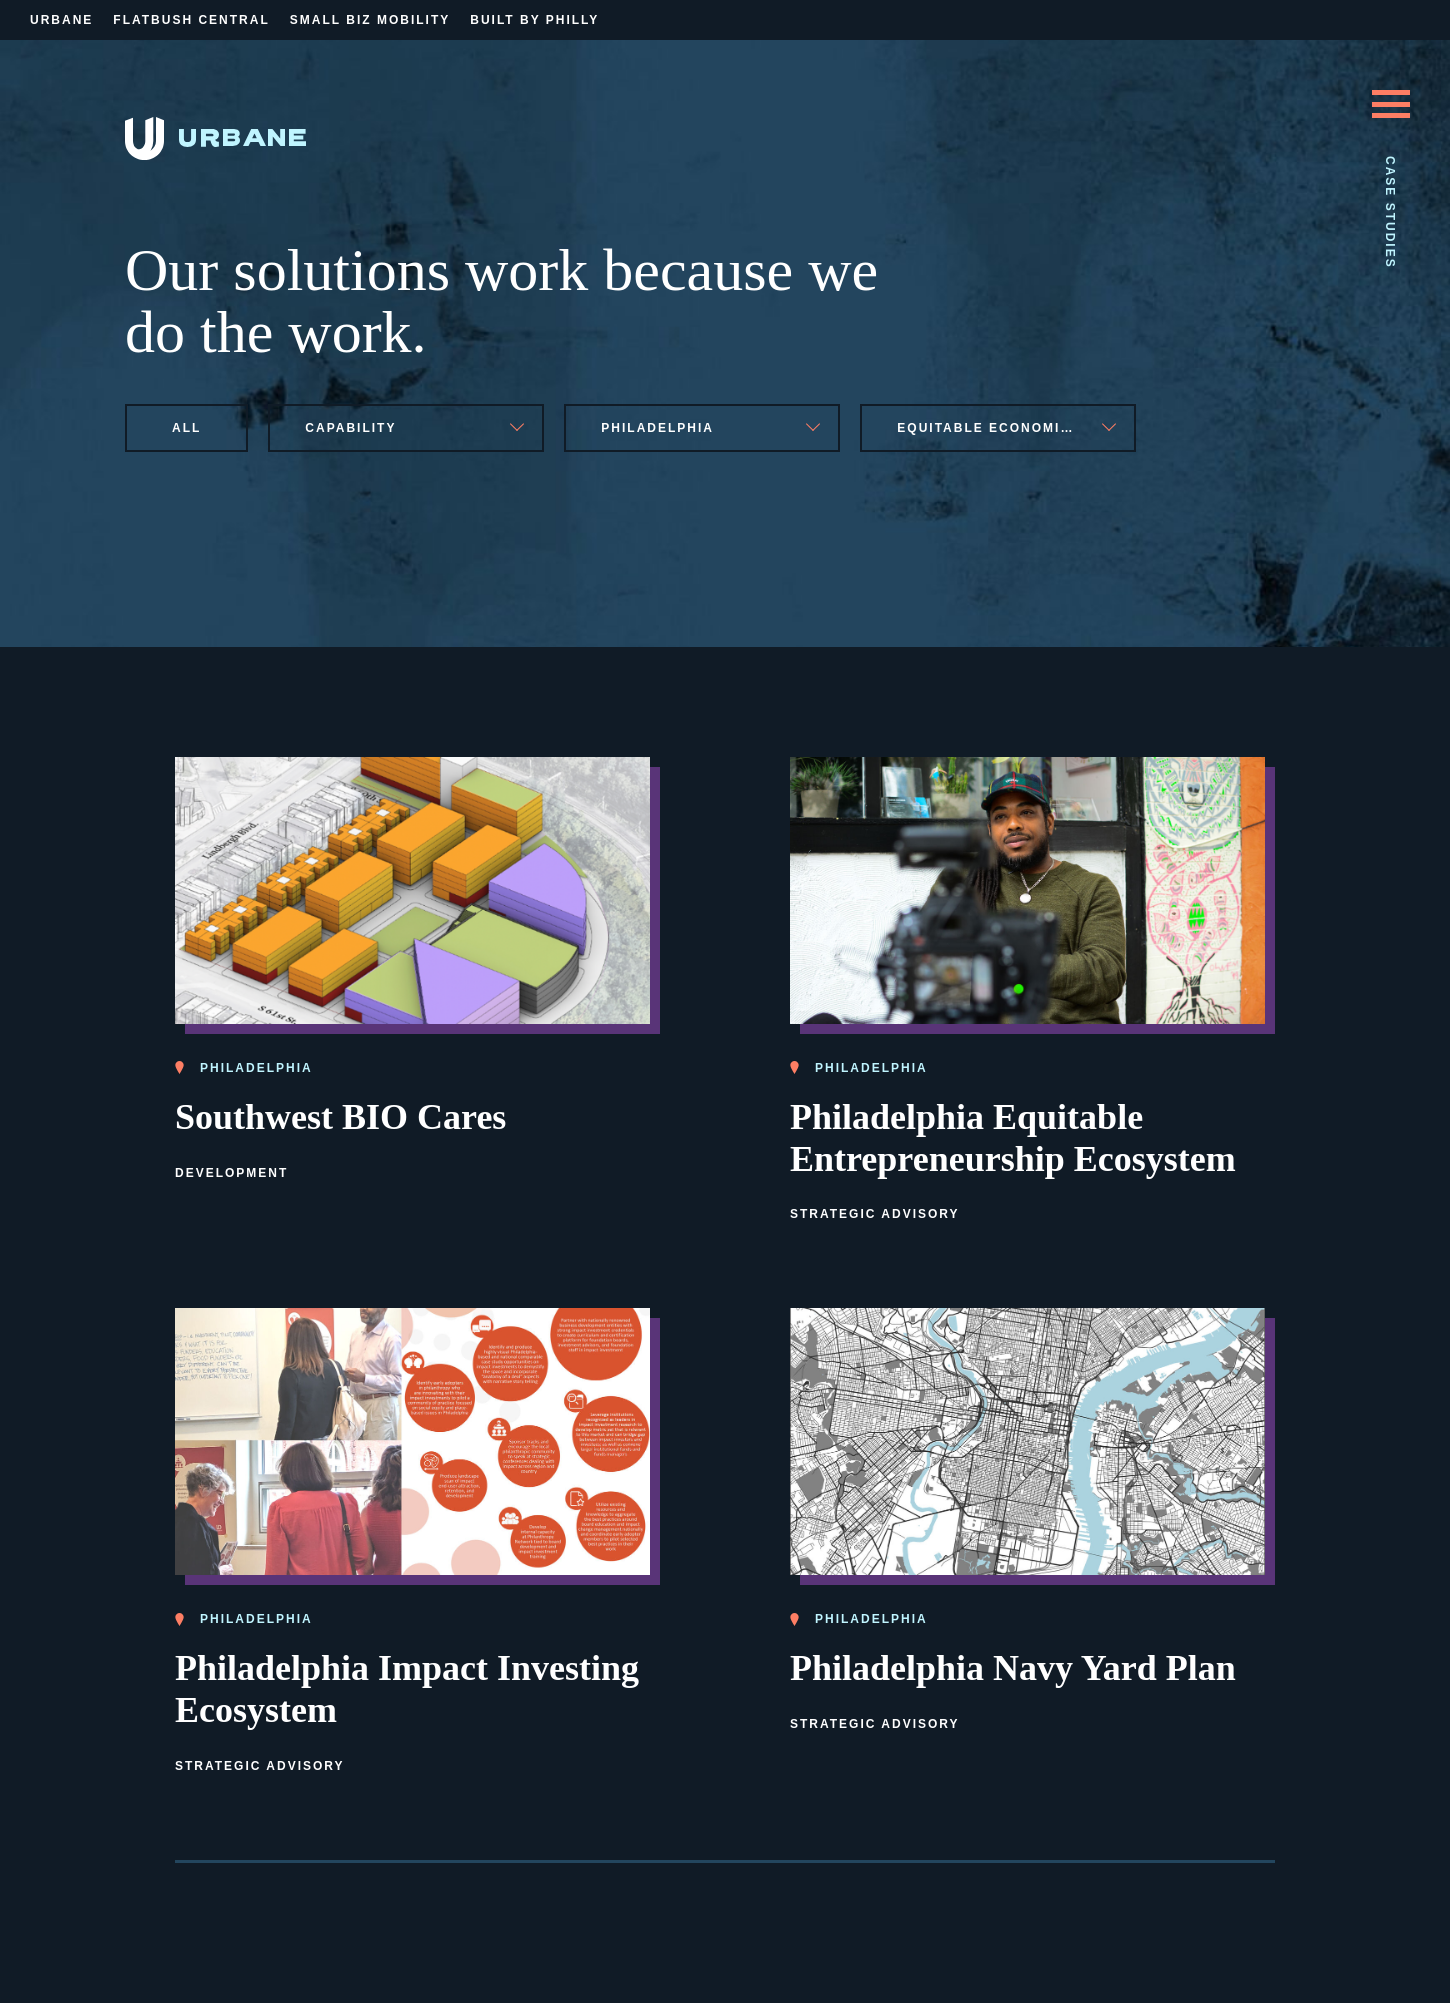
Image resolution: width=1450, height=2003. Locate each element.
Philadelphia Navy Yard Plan (1013, 1668)
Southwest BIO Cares (340, 1117)
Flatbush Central (191, 20)
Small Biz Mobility (370, 20)
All (186, 428)
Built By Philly (534, 20)
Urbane (61, 20)
